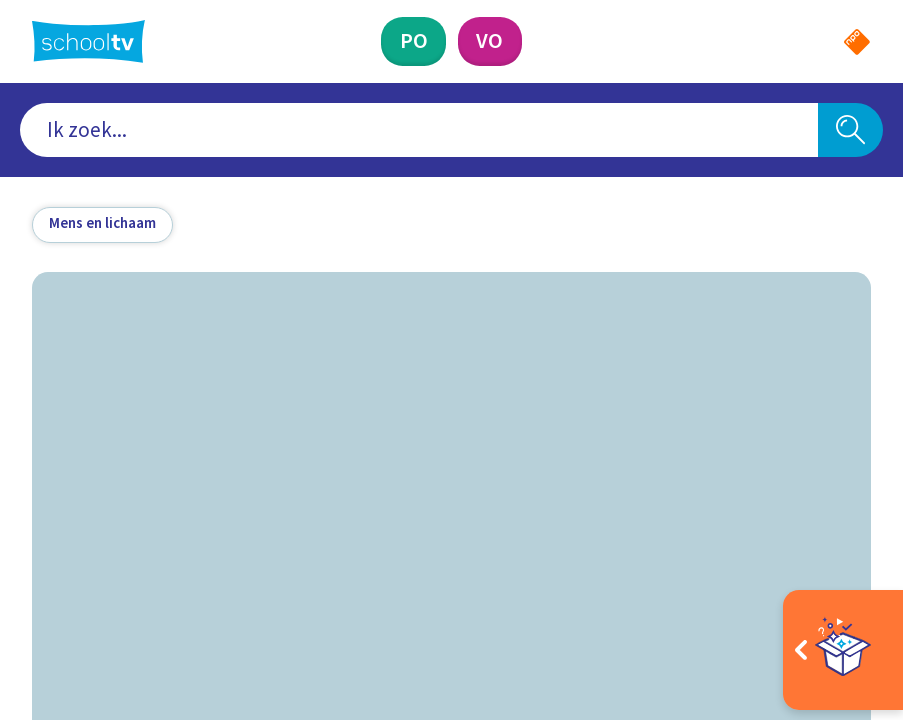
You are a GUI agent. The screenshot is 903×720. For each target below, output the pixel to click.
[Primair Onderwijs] (413, 42)
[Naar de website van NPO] (857, 42)
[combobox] (419, 130)
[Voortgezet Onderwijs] (490, 42)
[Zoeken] (850, 130)
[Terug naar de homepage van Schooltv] (88, 41)
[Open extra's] (843, 650)
